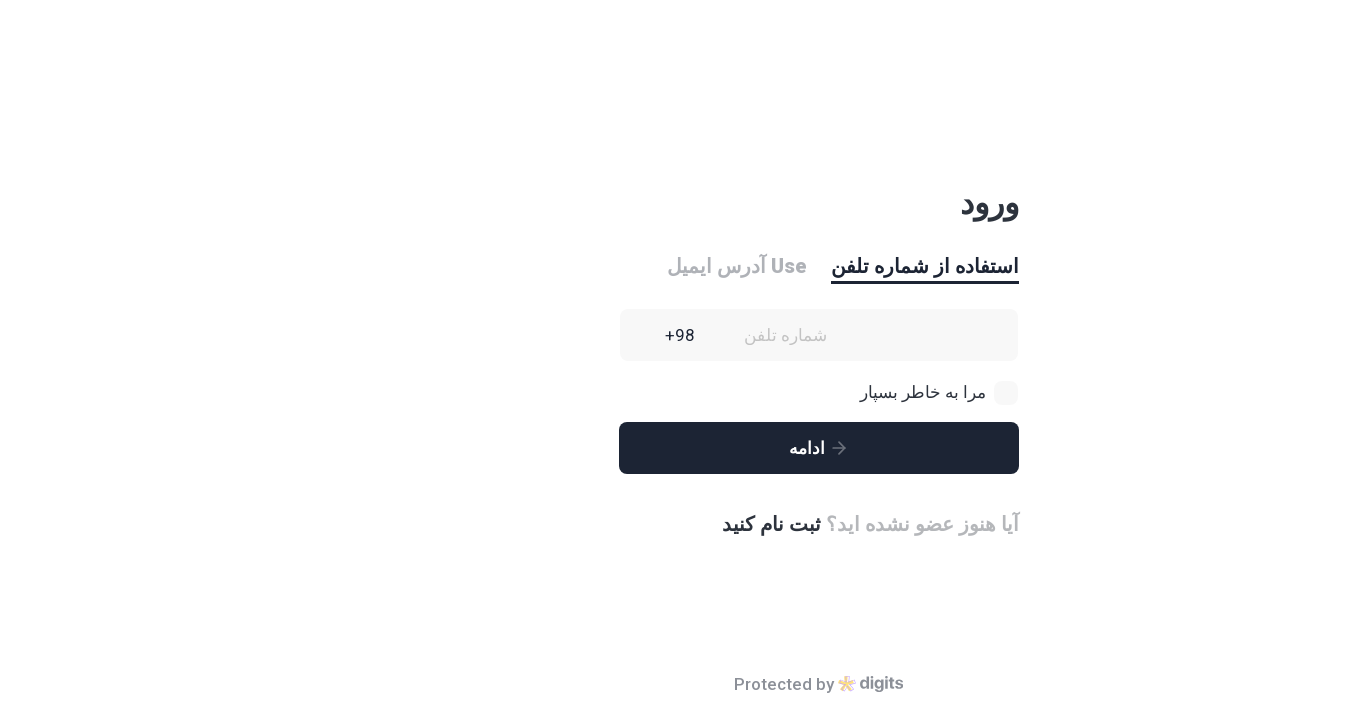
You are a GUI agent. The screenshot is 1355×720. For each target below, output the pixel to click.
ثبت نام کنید (630, 524)
